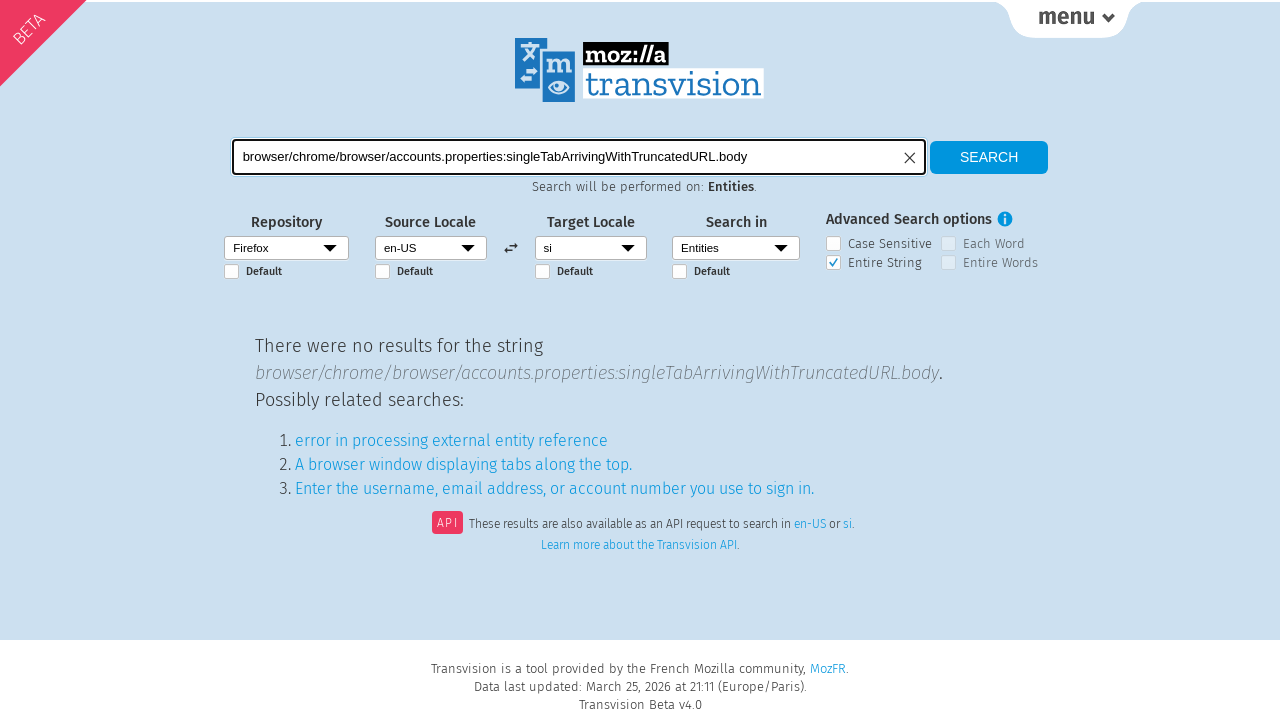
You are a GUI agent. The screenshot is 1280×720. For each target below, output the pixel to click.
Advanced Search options (909, 219)
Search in (736, 222)
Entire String (885, 262)
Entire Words (1000, 262)
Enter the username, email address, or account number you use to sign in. (554, 488)
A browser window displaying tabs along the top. (463, 464)
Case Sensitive (890, 243)
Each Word (994, 243)
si (847, 525)
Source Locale (430, 222)
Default (264, 271)
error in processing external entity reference (451, 440)
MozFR (828, 668)
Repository (286, 222)
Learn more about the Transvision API (639, 545)
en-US (810, 525)
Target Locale (591, 222)
